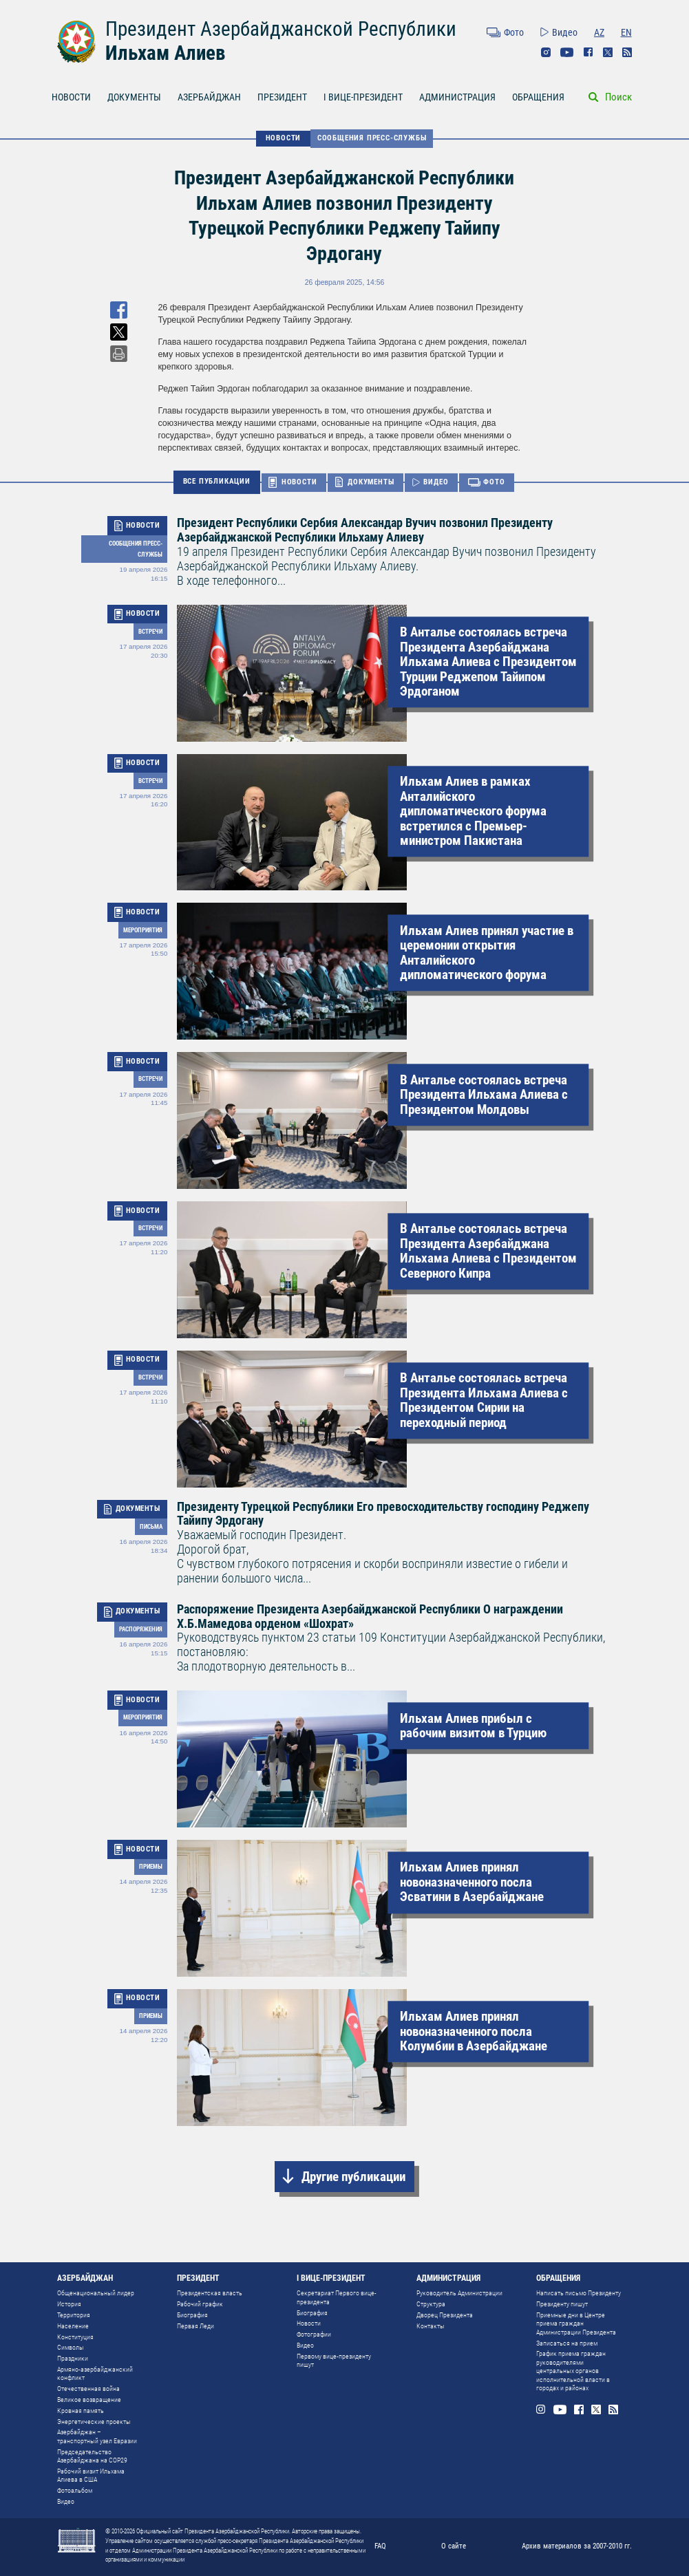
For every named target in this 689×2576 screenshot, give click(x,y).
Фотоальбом (74, 2490)
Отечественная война (88, 2388)
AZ (599, 32)
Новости (309, 2323)
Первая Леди (195, 2325)
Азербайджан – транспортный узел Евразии (97, 2436)
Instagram (546, 52)
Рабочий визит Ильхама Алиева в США (91, 2475)
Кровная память (80, 2410)
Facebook (588, 52)
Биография (192, 2314)
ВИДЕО (435, 481)
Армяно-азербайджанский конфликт (95, 2373)
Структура (430, 2303)
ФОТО (494, 481)
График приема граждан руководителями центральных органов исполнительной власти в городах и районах (573, 2370)
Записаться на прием (566, 2343)
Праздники (72, 2358)
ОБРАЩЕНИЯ (538, 97)
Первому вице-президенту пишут (334, 2360)
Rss (627, 52)
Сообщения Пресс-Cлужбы (372, 137)
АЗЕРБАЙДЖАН (209, 97)
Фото (514, 32)
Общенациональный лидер (95, 2292)
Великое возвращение (89, 2399)
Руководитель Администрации (459, 2292)
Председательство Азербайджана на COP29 (92, 2456)
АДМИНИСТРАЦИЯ (457, 97)
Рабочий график (200, 2303)
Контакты (430, 2325)
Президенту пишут (562, 2303)
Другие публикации (353, 2177)
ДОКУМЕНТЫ (134, 97)
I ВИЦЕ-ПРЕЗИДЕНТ (363, 97)
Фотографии (314, 2334)
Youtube (566, 52)
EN (626, 32)
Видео (564, 32)
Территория (73, 2314)
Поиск (618, 97)
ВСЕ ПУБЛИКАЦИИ (217, 481)
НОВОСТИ (71, 97)
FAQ (380, 2546)
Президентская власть (209, 2292)
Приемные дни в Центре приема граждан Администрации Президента (576, 2323)
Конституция (75, 2336)
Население (73, 2325)
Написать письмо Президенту (578, 2292)
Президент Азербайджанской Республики (280, 29)
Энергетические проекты (94, 2421)
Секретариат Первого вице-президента (337, 2297)
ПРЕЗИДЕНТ (282, 97)
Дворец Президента (444, 2314)
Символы (70, 2347)
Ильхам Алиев (165, 53)
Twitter (608, 52)
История (69, 2303)
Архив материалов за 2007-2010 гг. (577, 2546)
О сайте (453, 2546)
